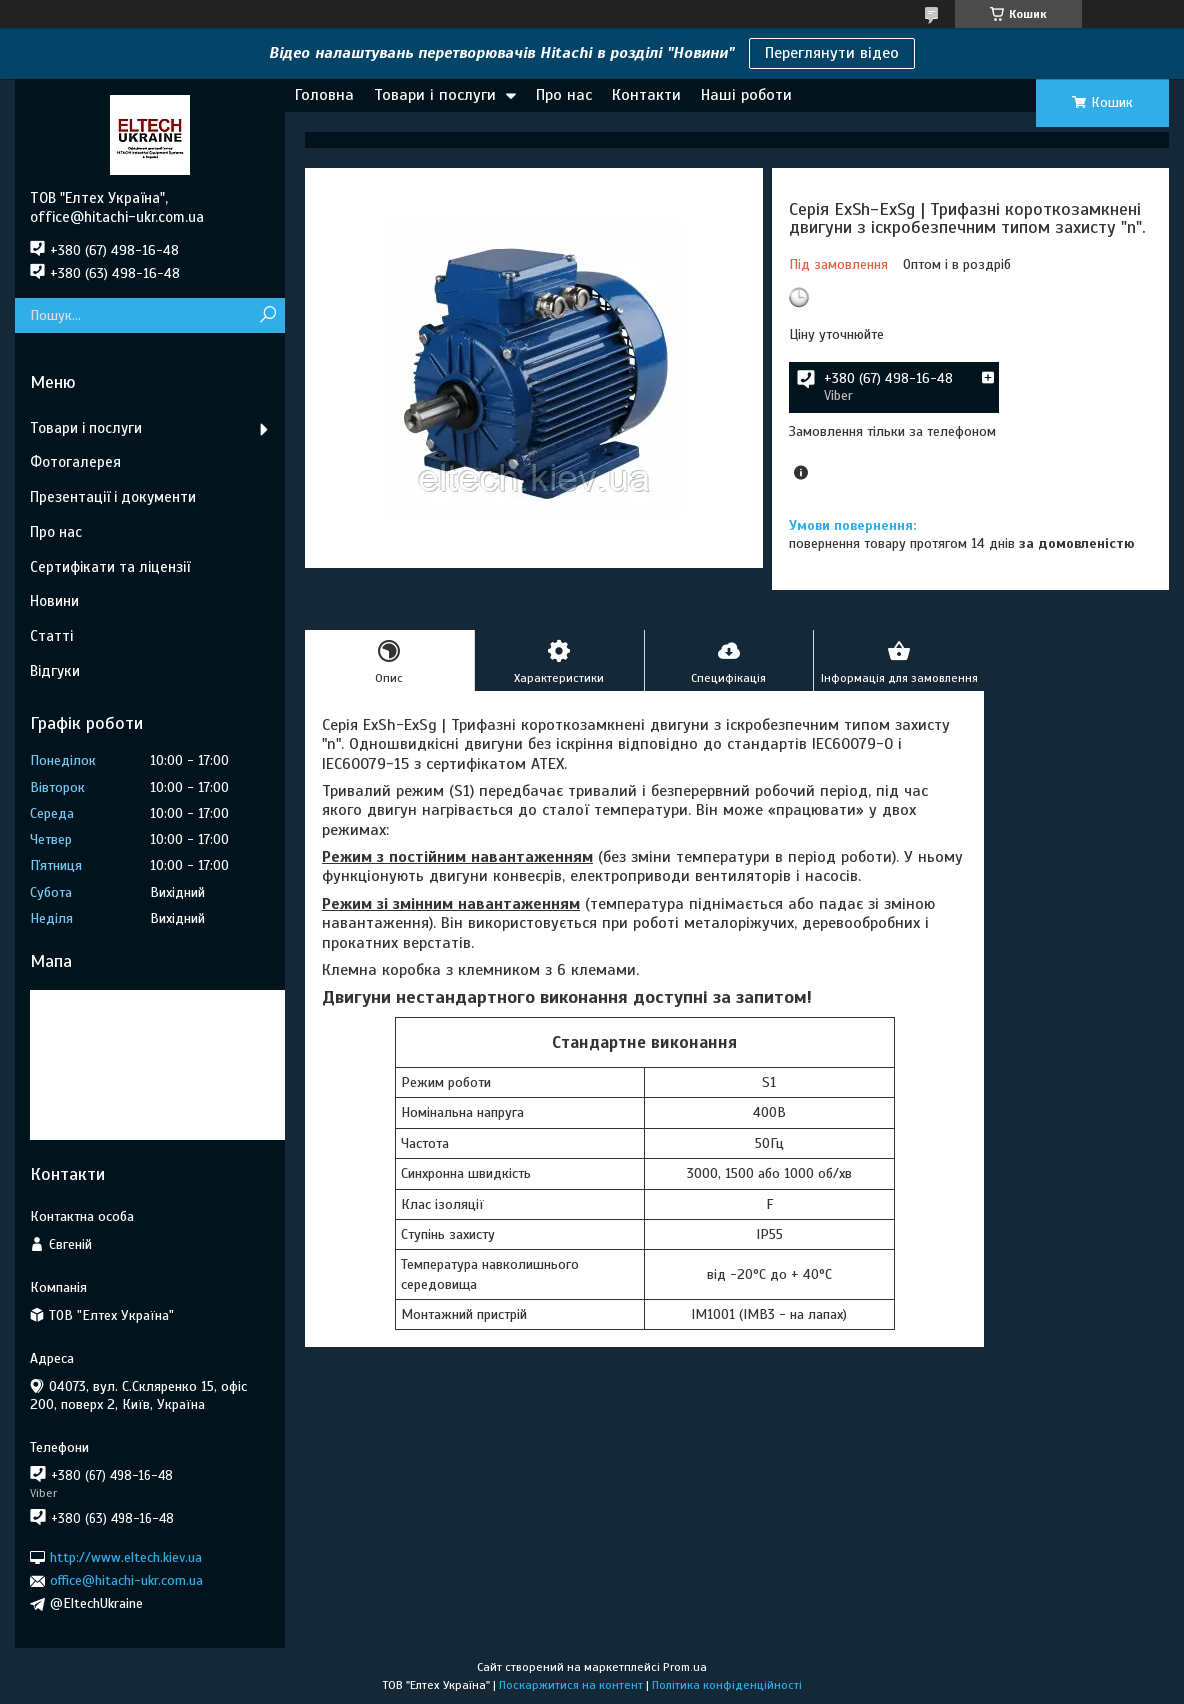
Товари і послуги (435, 95)
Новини (54, 601)
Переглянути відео (832, 53)
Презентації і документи (113, 497)
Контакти (646, 95)
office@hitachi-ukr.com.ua (126, 1580)
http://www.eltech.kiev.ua (126, 1557)
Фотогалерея (75, 462)
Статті (51, 636)
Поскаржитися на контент (571, 1685)
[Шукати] (267, 315)
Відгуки (55, 671)
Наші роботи (746, 95)
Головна (324, 95)
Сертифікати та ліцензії (110, 567)
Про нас (564, 95)
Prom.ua (685, 1667)
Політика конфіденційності (727, 1685)
